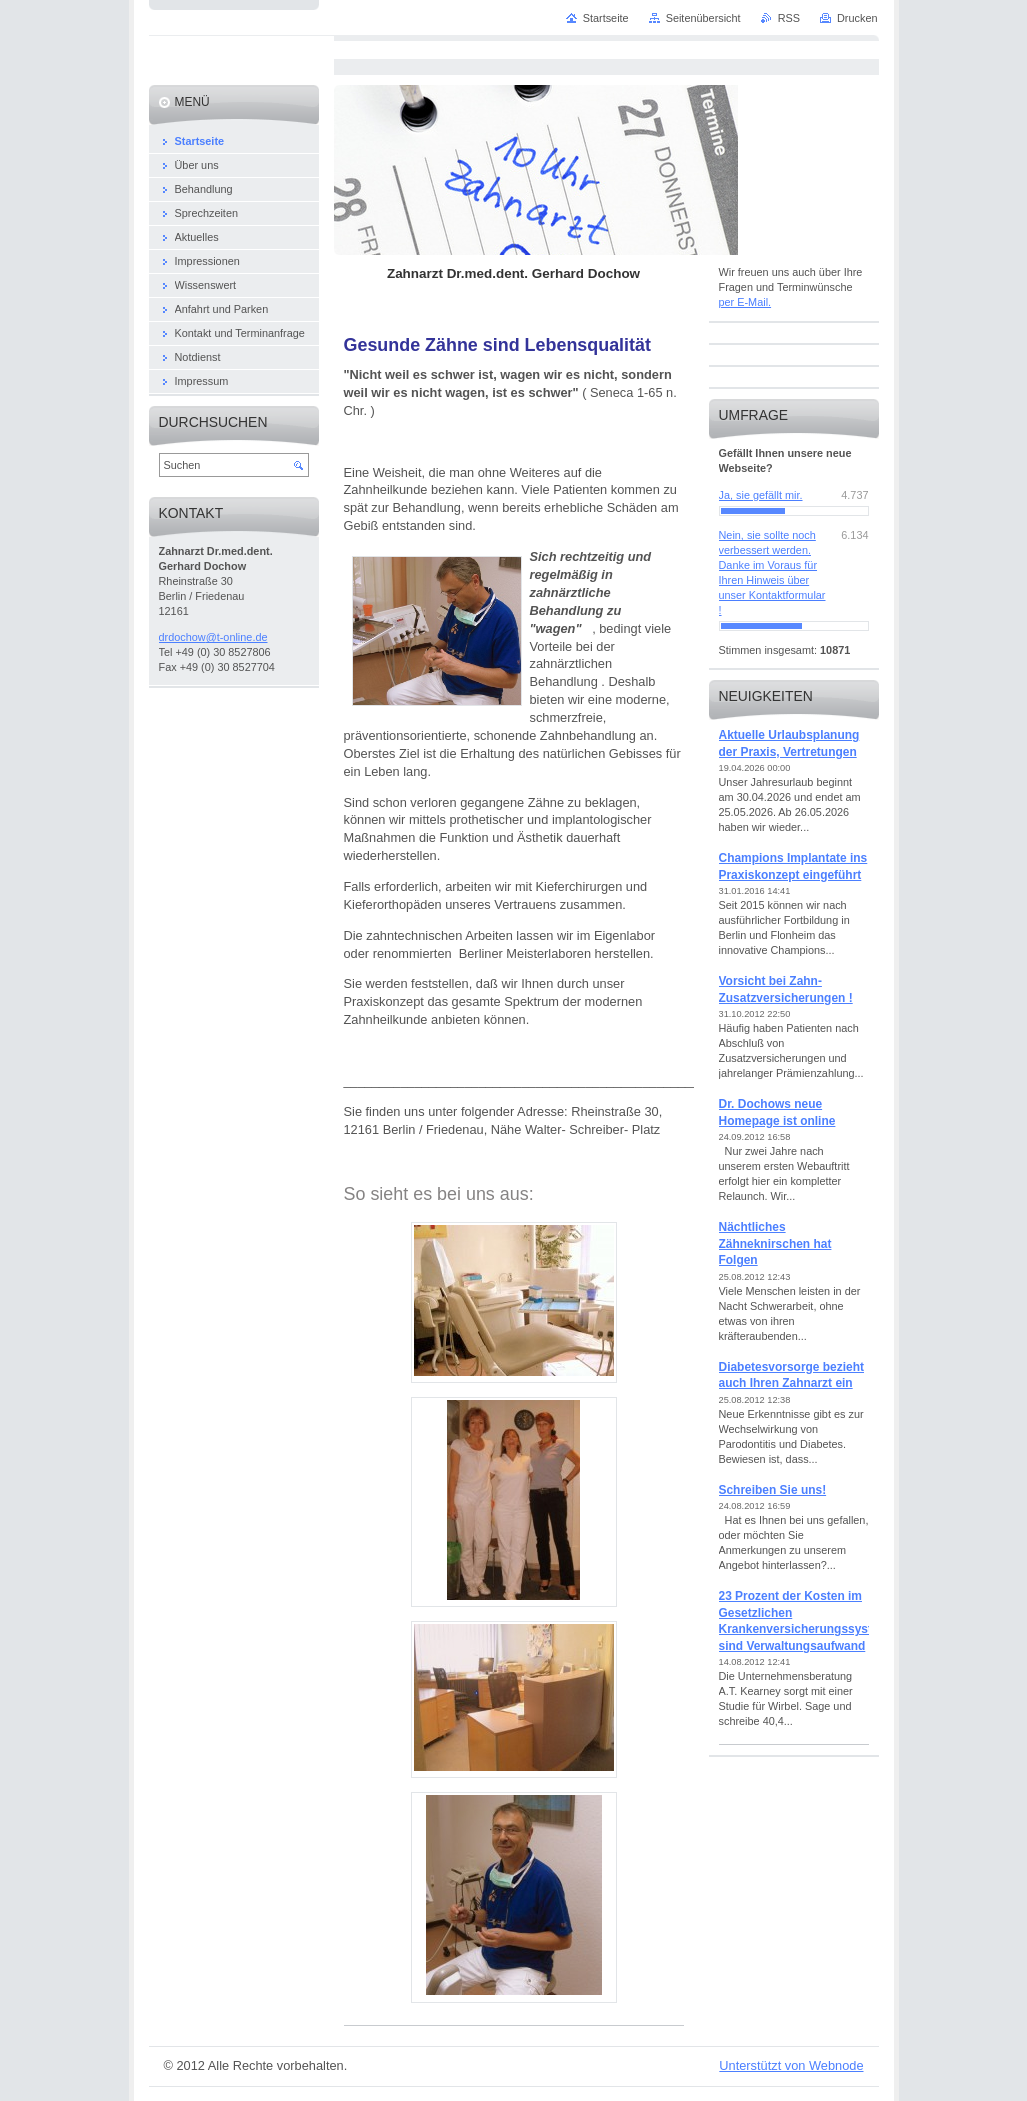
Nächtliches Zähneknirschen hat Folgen (775, 1243)
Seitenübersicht (703, 18)
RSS (789, 18)
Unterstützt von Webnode (791, 2065)
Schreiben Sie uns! (773, 1490)
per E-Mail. (745, 302)
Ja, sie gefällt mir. (761, 495)
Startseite (606, 18)
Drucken (857, 18)
